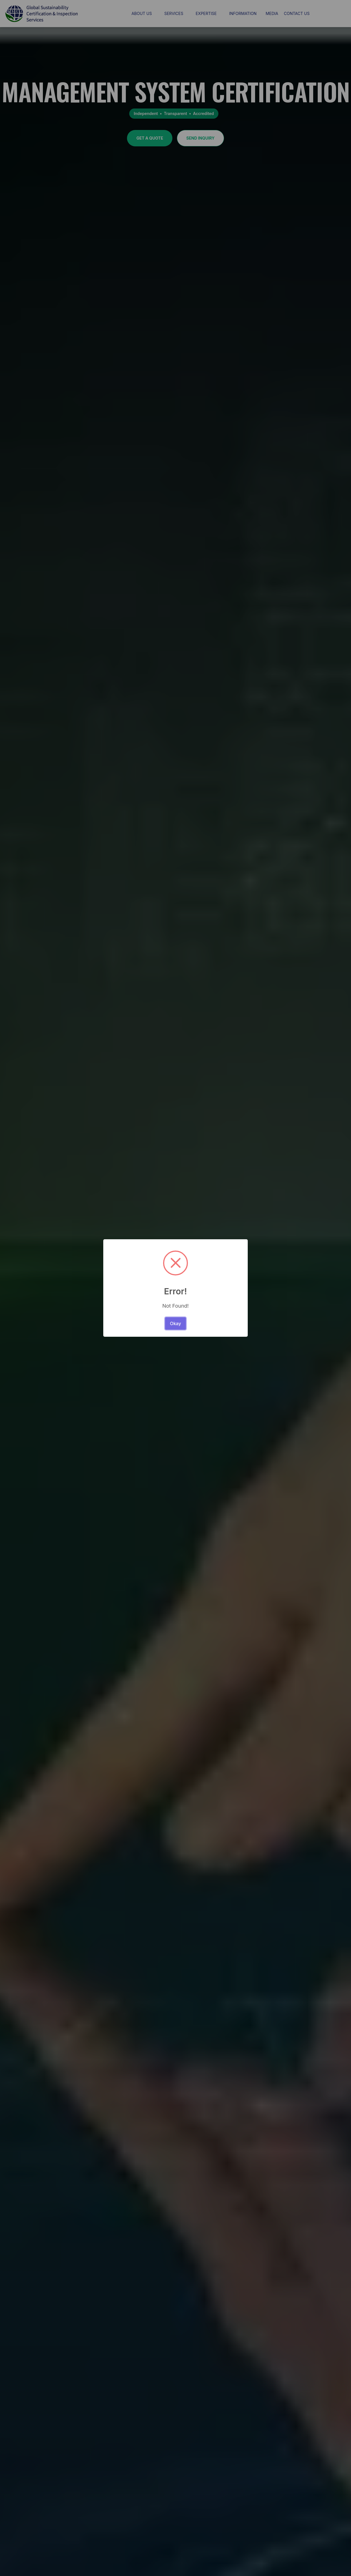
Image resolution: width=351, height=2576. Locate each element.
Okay (175, 1323)
